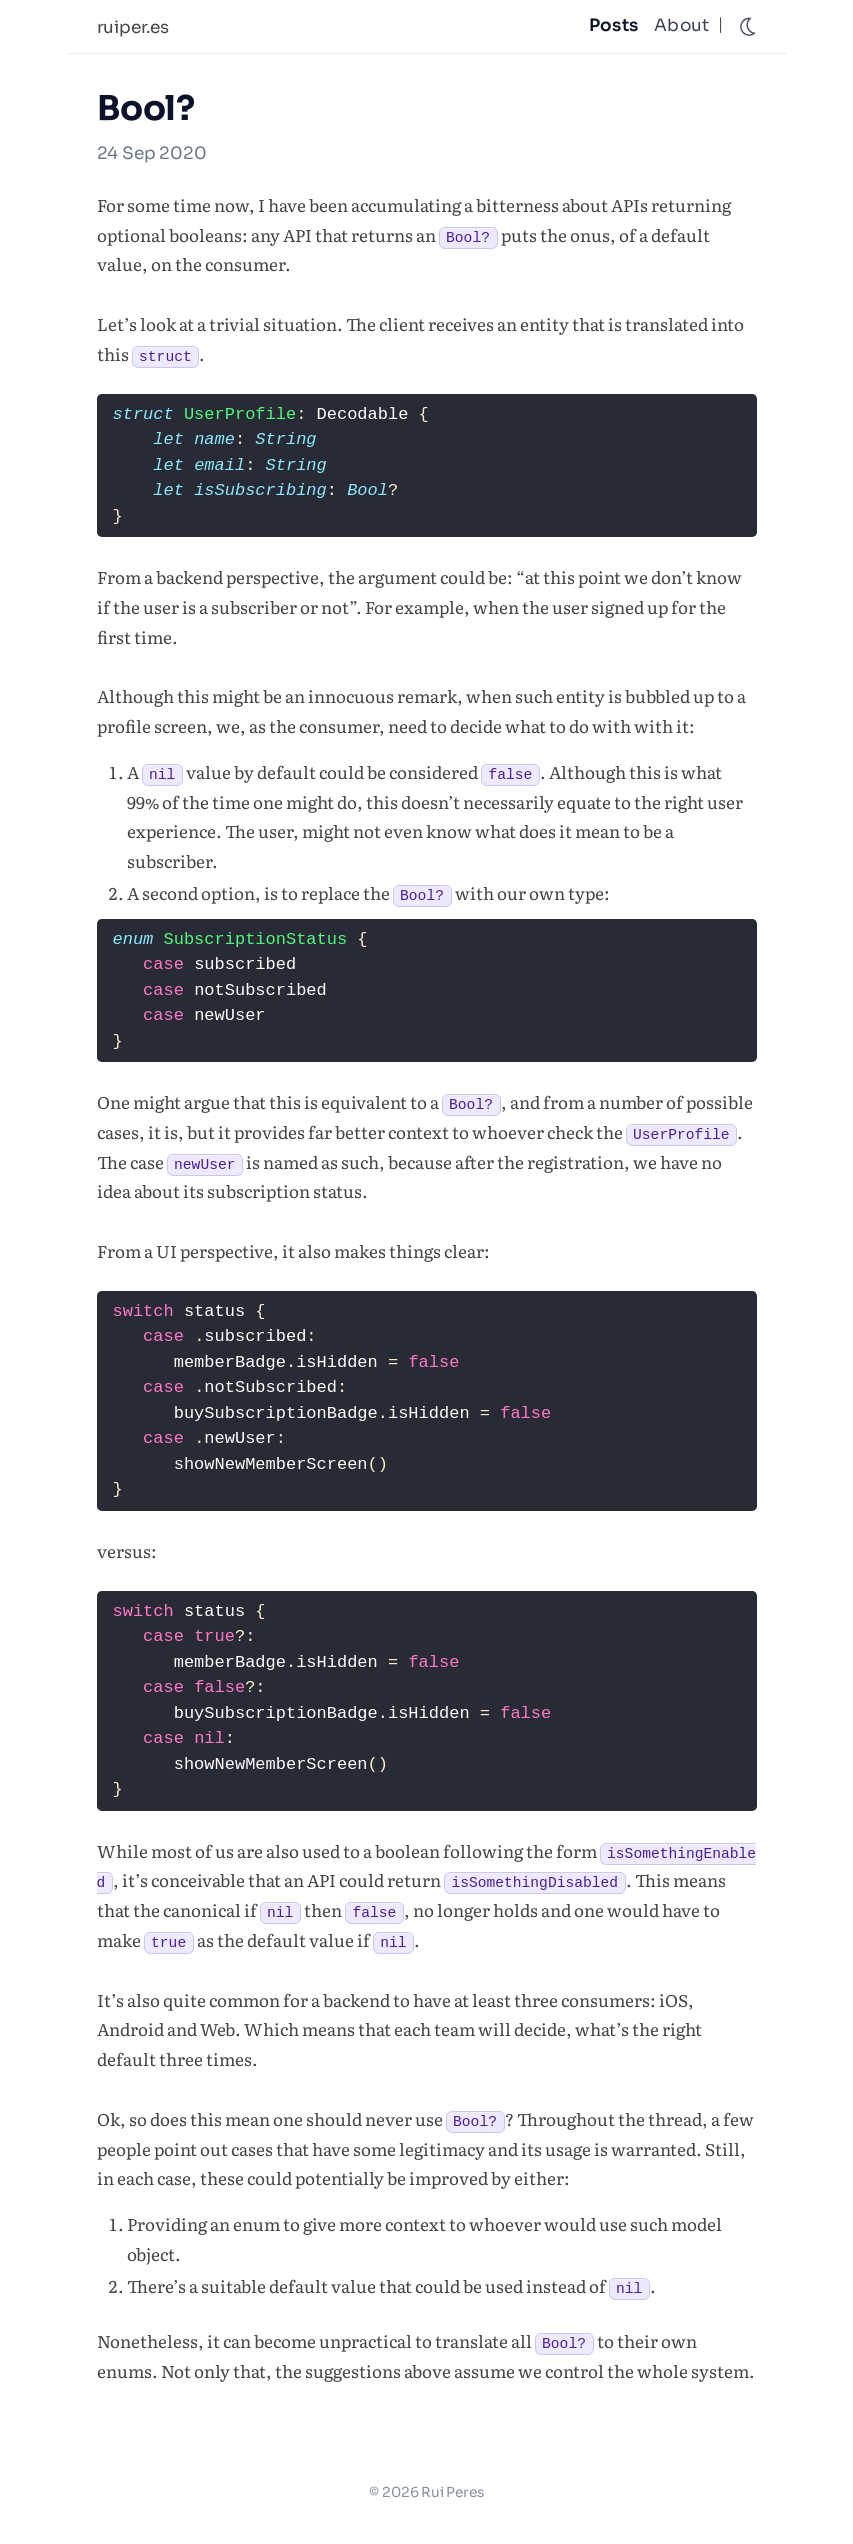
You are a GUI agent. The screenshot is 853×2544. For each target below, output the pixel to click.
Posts (613, 25)
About (681, 25)
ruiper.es (133, 27)
